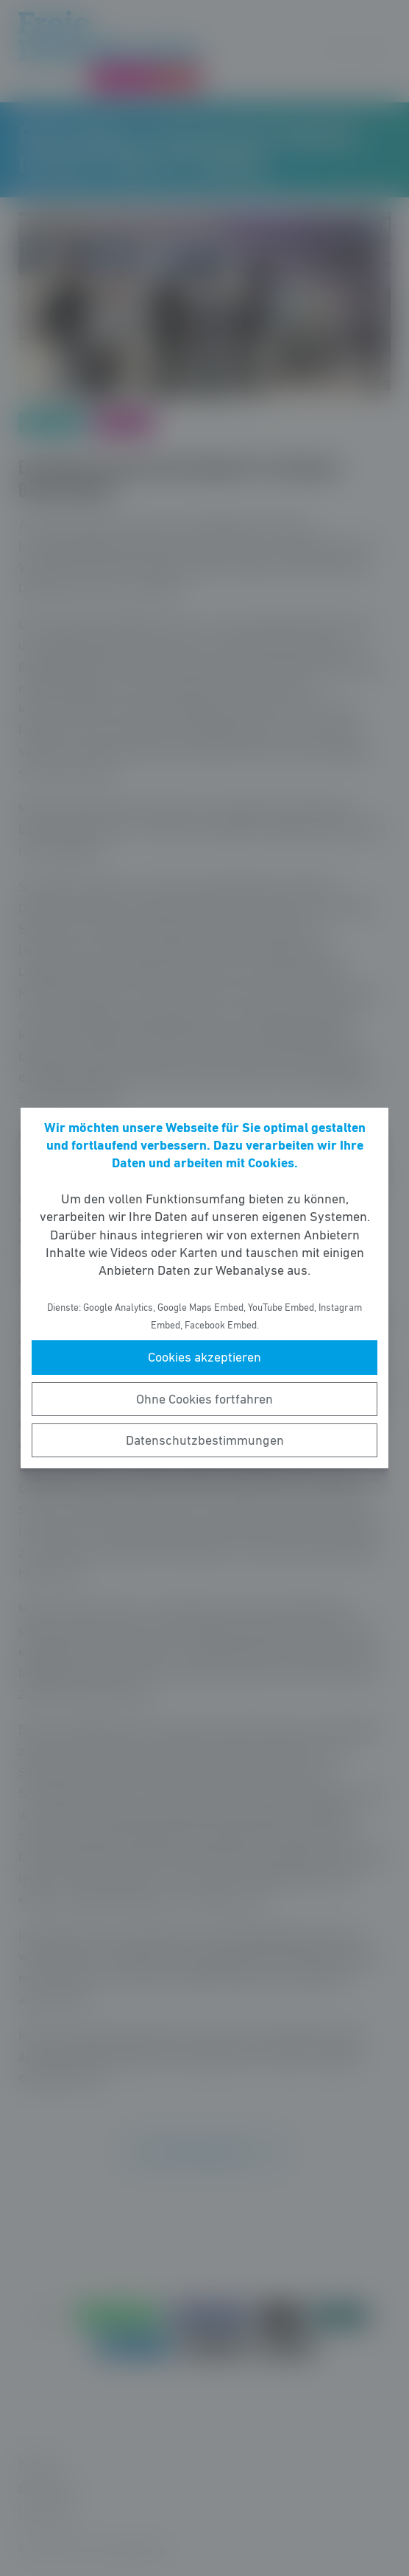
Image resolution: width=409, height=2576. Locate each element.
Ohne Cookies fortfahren (204, 1399)
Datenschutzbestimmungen (205, 1440)
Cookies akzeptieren (204, 1357)
